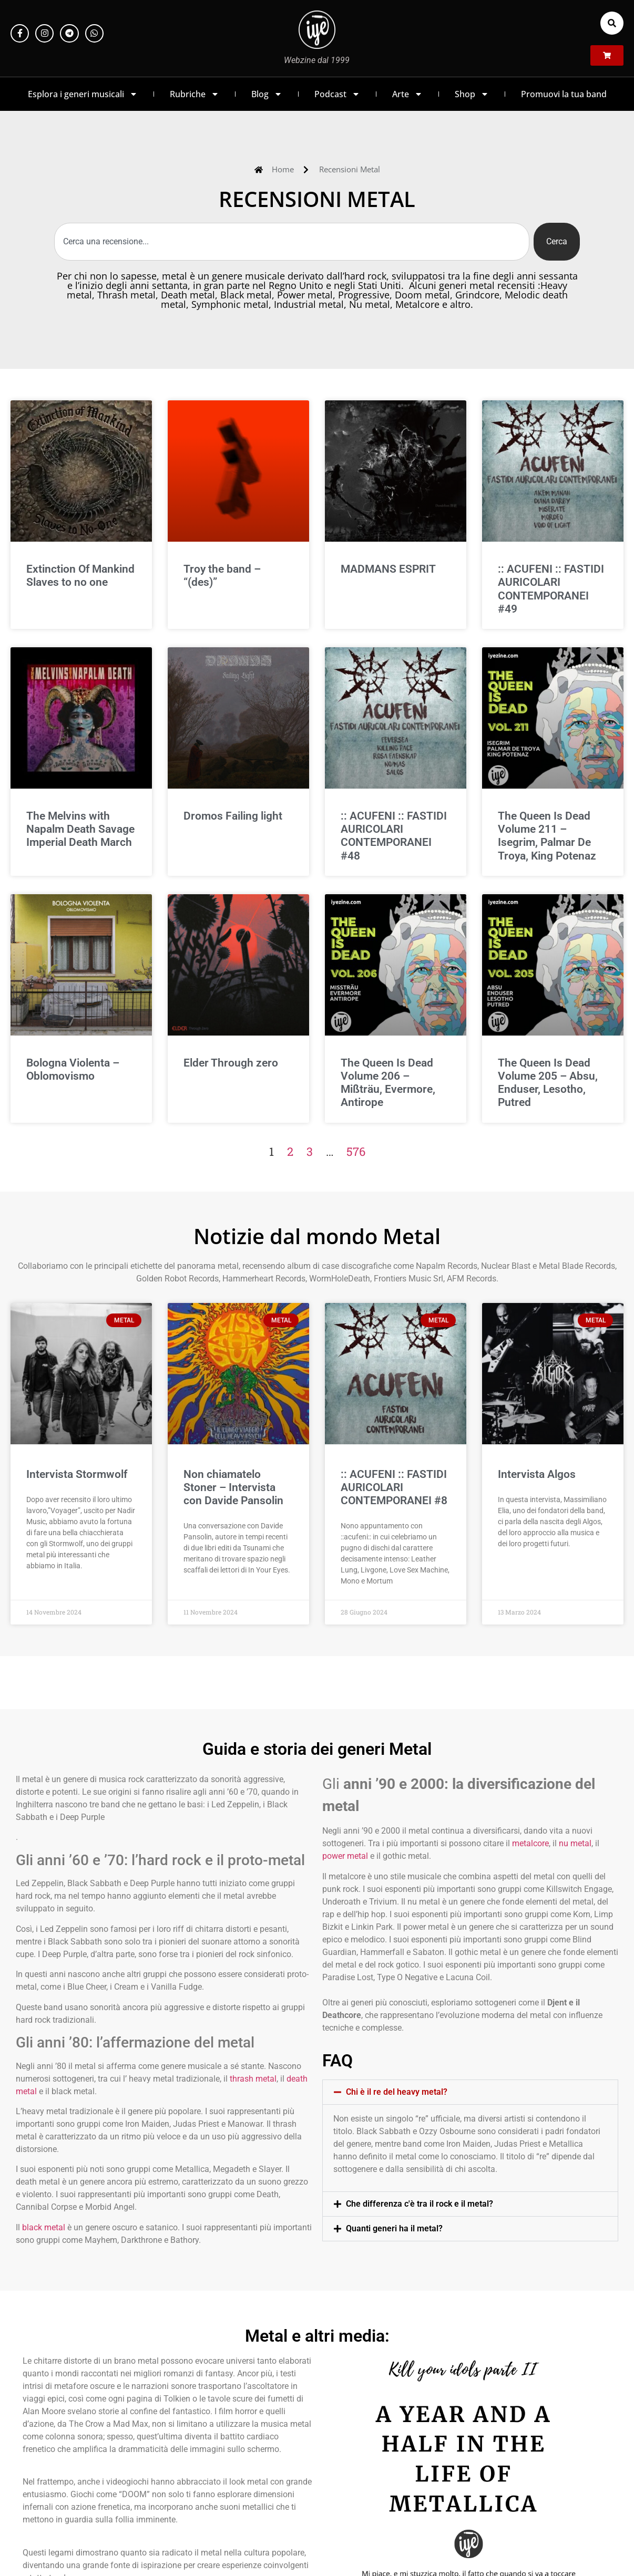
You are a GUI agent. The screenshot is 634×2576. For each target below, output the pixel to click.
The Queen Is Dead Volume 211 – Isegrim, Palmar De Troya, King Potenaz (547, 836)
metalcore (530, 1843)
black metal (43, 2227)
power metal (345, 1856)
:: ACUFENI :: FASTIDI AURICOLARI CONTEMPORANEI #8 (394, 1487)
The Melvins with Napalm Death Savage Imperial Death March (80, 829)
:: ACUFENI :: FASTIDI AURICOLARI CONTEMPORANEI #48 (394, 836)
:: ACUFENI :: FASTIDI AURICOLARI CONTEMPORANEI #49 (551, 589)
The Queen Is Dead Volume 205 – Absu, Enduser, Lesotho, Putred (548, 1083)
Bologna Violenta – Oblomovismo (72, 1069)
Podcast (337, 94)
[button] (611, 23)
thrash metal (253, 2079)
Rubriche (194, 94)
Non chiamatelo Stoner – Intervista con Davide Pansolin (233, 1487)
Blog (266, 94)
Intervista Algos (537, 1474)
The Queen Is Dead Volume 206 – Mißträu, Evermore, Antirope (388, 1083)
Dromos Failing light (232, 816)
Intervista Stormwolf (76, 1474)
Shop (472, 94)
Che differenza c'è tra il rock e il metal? (419, 2204)
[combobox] (291, 242)
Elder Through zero (230, 1063)
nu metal (575, 1843)
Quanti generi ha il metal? (394, 2228)
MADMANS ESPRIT (388, 569)
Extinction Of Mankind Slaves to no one (80, 575)
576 (355, 1151)
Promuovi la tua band (564, 94)
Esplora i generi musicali (83, 94)
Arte (407, 94)
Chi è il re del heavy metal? (396, 2092)
